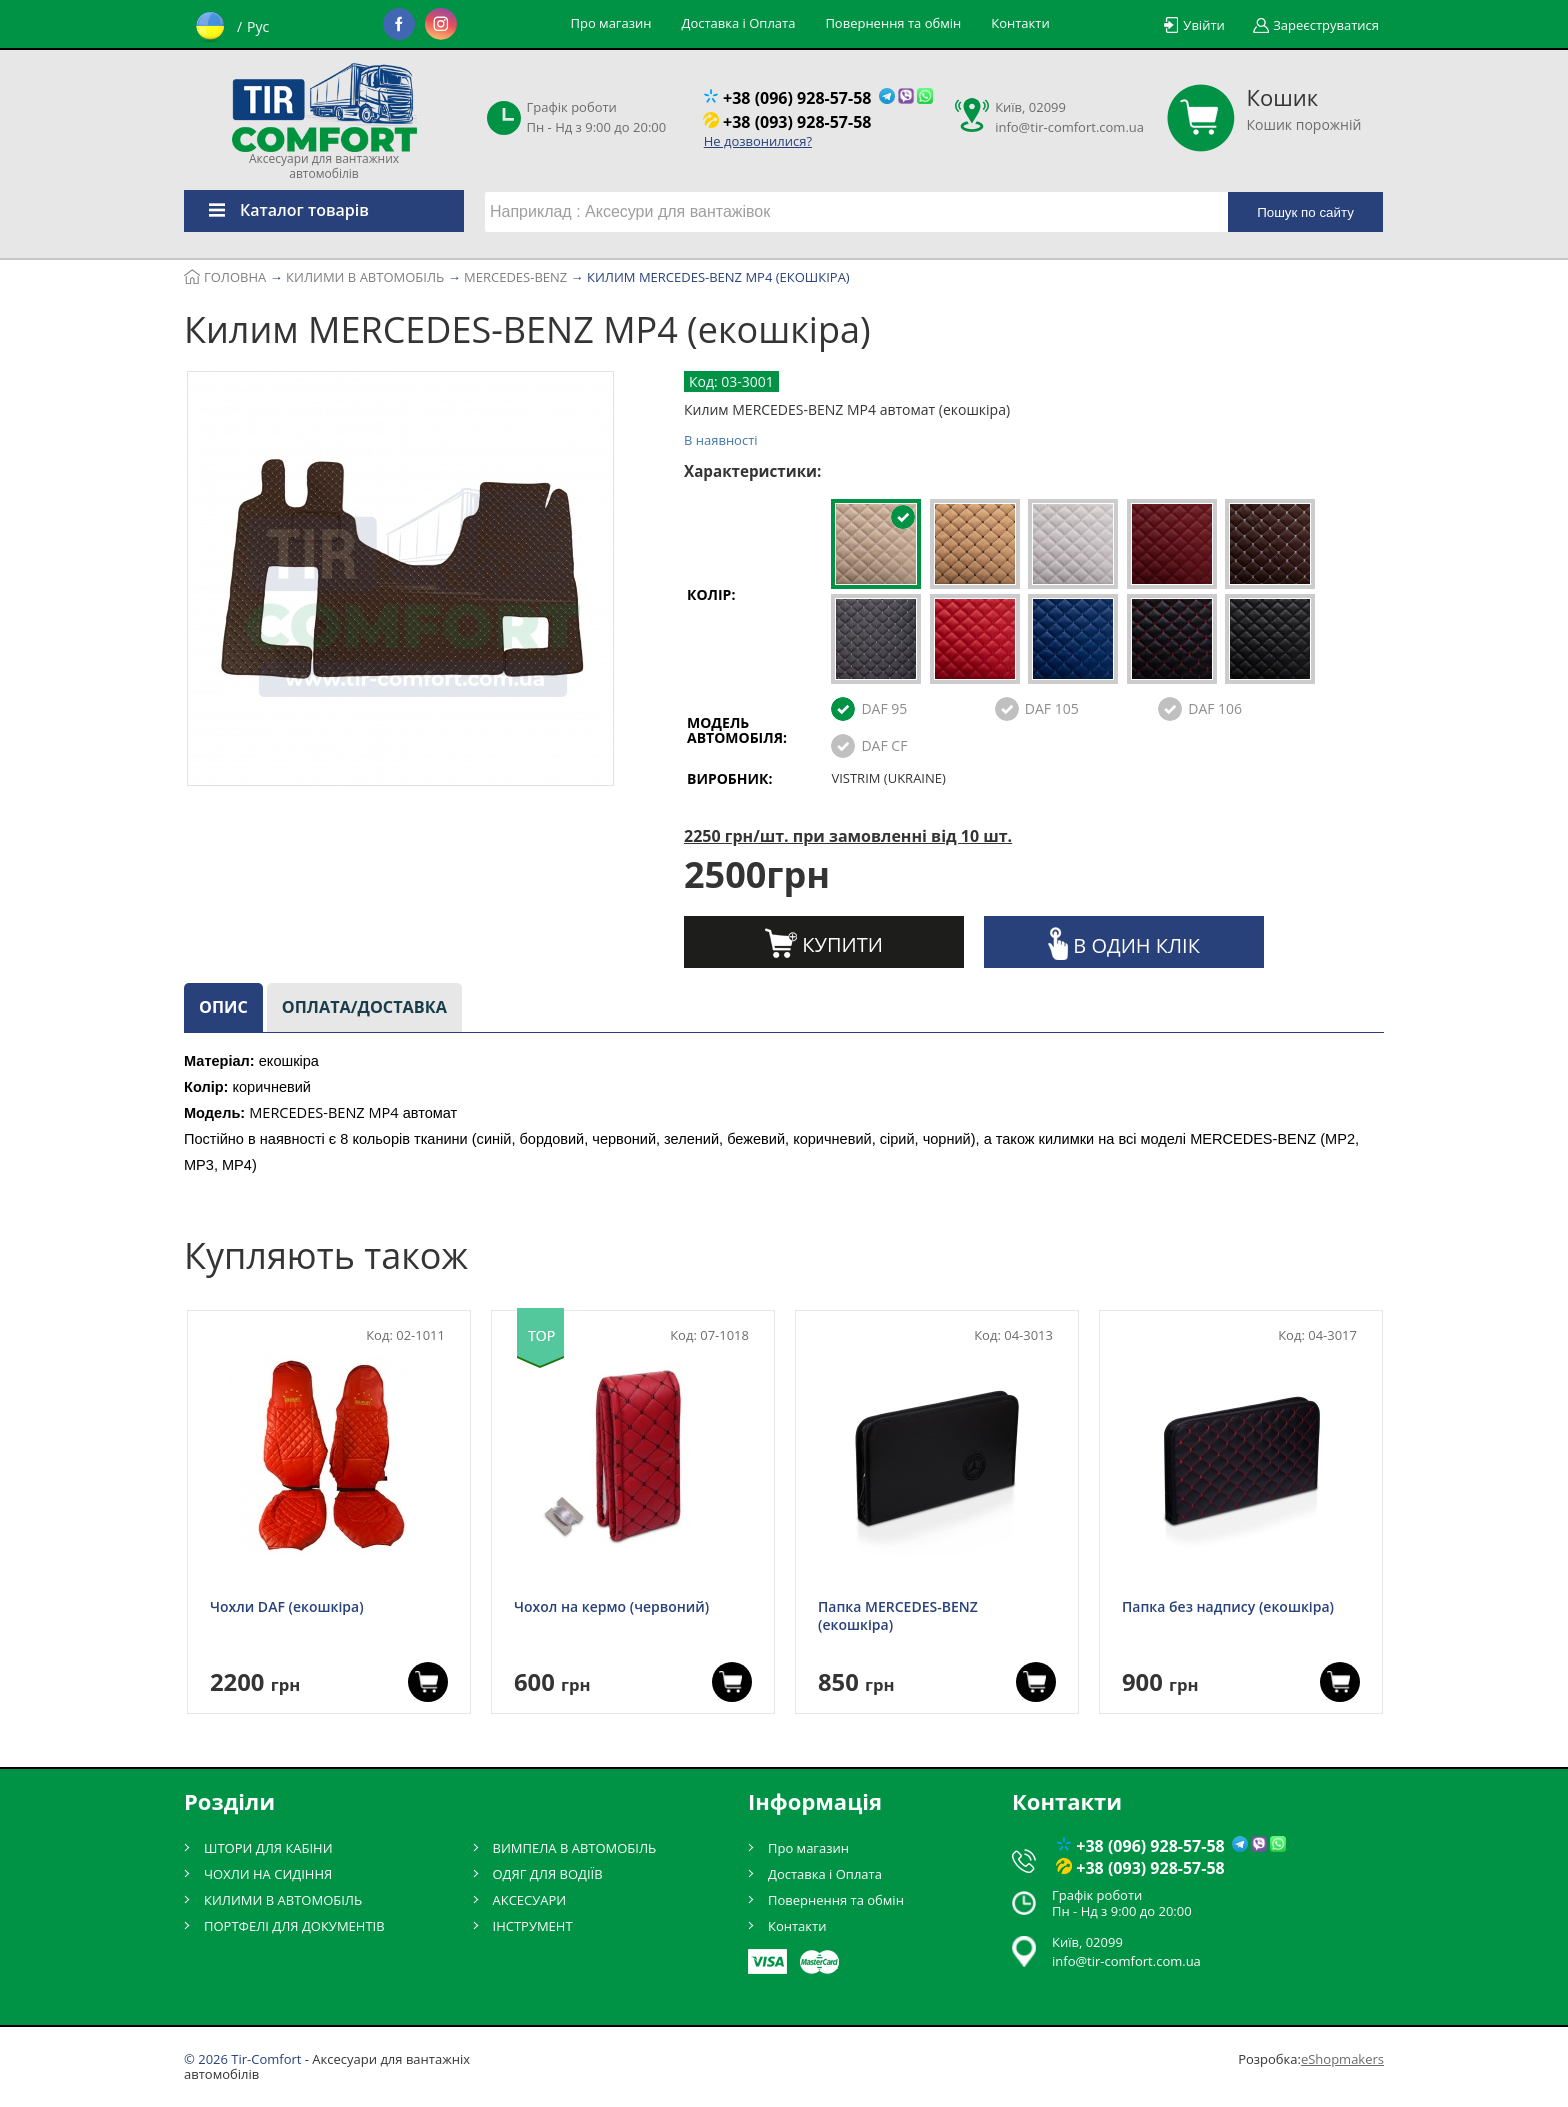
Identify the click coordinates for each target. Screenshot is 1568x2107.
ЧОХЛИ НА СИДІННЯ (268, 1874)
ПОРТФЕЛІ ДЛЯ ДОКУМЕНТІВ (294, 1926)
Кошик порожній (1304, 109)
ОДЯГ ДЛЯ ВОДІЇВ (548, 1874)
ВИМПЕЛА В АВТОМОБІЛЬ (575, 1848)
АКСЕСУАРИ (530, 1900)
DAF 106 (1215, 708)
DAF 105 (1052, 708)
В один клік (1124, 943)
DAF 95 (884, 708)
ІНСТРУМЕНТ (533, 1926)
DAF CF (884, 745)
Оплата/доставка (364, 1007)
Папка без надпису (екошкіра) (1228, 1607)
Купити (824, 943)
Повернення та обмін (893, 23)
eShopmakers (1342, 2059)
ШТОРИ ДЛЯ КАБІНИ (268, 1848)
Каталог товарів (276, 210)
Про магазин (611, 23)
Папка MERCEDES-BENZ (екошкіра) (898, 1616)
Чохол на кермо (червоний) (611, 1607)
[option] (400, 582)
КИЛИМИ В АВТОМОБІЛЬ (283, 1900)
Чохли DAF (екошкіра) (287, 1607)
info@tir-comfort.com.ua (1069, 127)
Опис (223, 1007)
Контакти (1020, 23)
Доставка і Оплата (738, 23)
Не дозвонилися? (758, 141)
